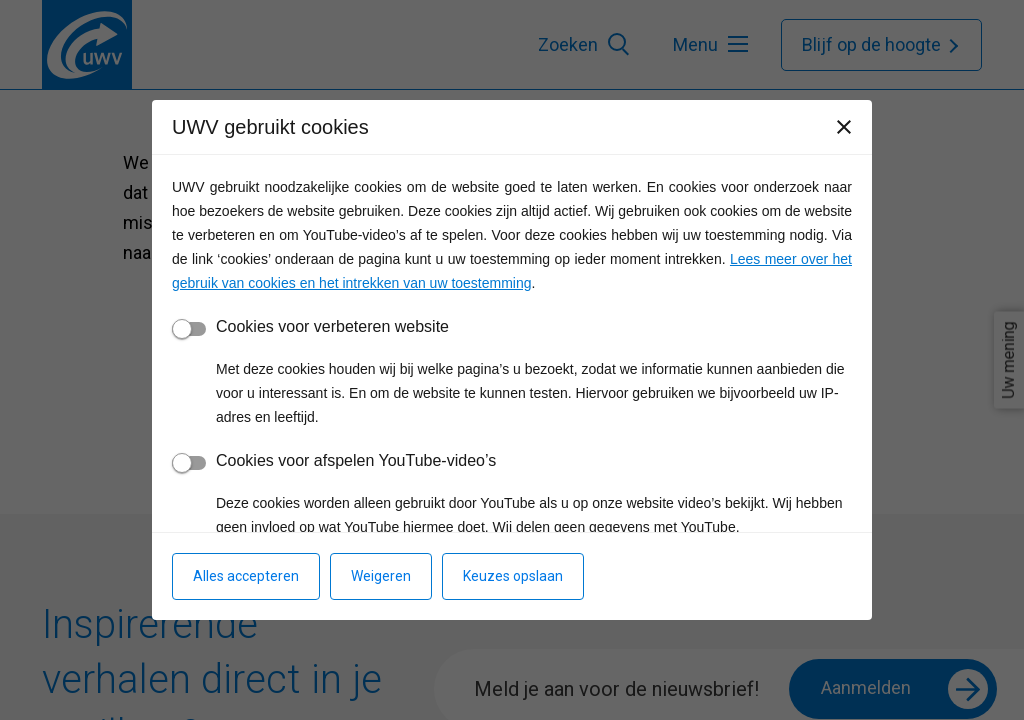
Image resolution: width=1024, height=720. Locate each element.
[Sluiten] (844, 127)
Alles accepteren (246, 576)
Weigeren (381, 576)
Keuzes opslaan (513, 576)
